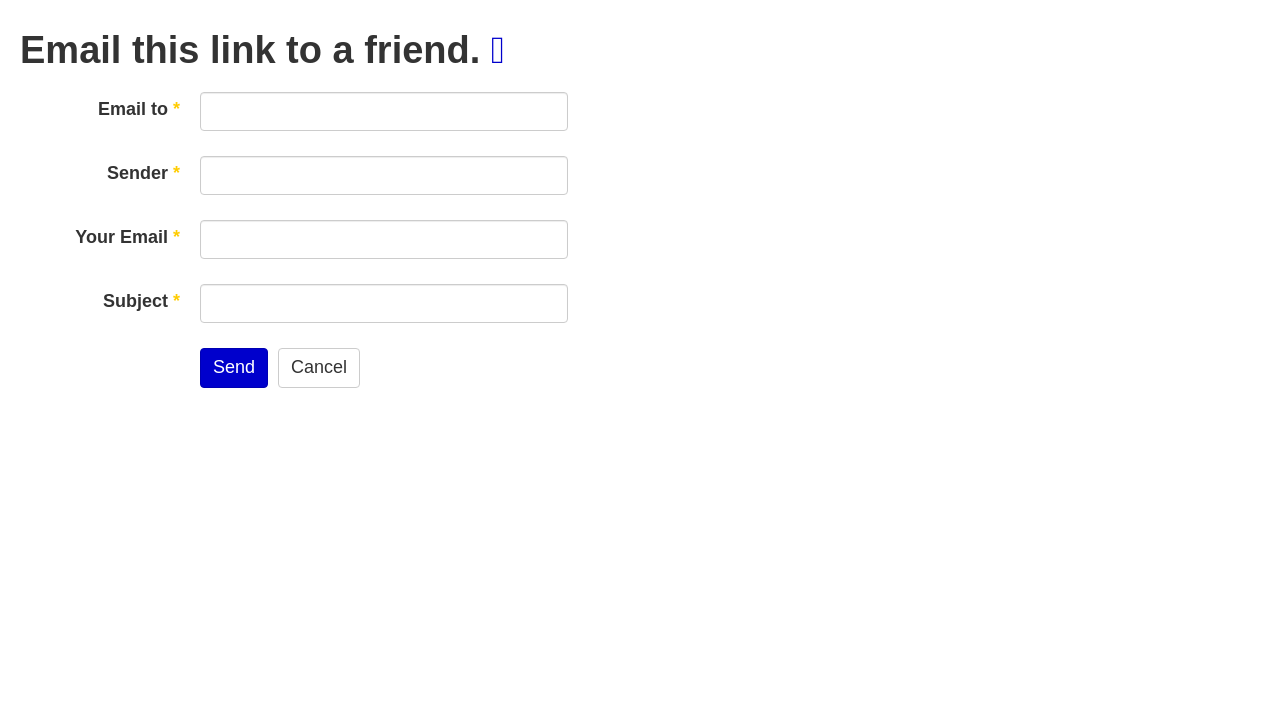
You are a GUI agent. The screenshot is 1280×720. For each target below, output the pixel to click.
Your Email (127, 237)
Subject (141, 301)
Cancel (319, 367)
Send (234, 367)
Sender (143, 173)
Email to (139, 109)
